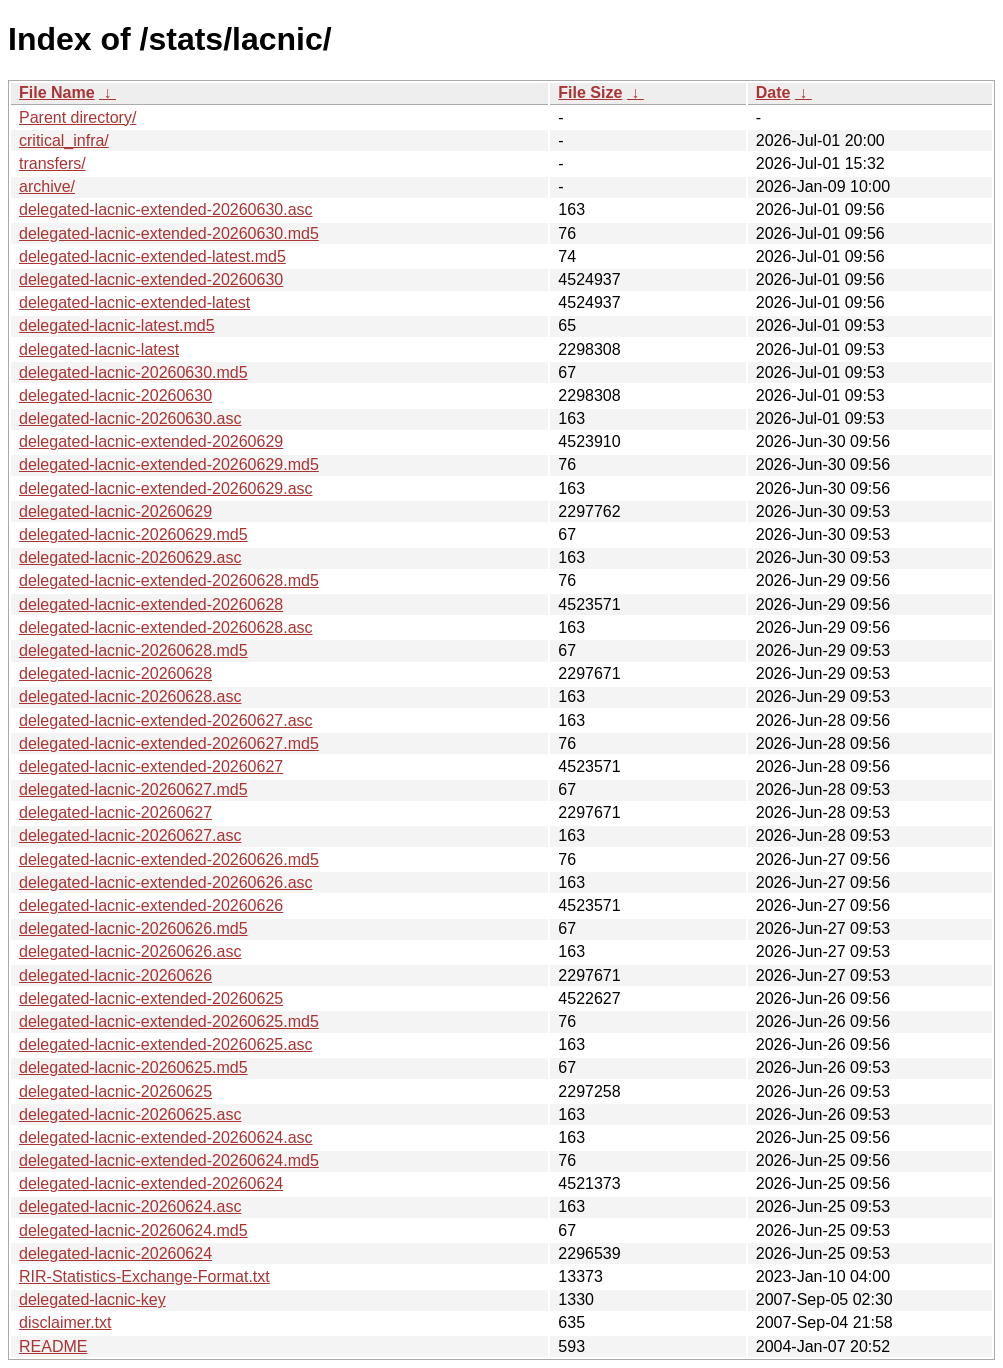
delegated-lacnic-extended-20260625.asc (166, 1044)
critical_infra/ (64, 140)
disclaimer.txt (65, 1322)
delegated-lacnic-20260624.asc (130, 1206)
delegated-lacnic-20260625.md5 (133, 1067)
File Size (590, 92)
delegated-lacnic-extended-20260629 (151, 441)
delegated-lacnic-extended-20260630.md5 (169, 233)
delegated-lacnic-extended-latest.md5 (152, 256)
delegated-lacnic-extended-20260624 (151, 1183)
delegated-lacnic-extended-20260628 (151, 604)
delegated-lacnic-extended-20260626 (151, 905)
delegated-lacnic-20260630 (115, 395)
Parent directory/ (77, 117)
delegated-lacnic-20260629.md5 (133, 534)
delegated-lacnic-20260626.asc (130, 951)
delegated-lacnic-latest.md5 (117, 325)
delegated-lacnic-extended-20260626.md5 (169, 859)
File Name (57, 92)
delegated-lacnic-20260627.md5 (133, 789)
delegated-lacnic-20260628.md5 (133, 650)
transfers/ (52, 163)
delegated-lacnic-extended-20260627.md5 (169, 743)
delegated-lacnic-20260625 (115, 1091)
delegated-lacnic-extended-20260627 (151, 766)
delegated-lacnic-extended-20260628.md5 (169, 580)
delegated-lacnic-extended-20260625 (151, 998)
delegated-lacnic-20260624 (115, 1253)
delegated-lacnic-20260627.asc (130, 835)
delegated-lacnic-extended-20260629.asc (166, 488)
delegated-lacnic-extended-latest (134, 302)
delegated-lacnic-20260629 (115, 511)
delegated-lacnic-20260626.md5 (133, 928)
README (53, 1346)
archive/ (47, 186)
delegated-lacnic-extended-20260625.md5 (169, 1021)
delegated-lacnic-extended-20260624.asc (166, 1137)
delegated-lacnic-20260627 (115, 812)
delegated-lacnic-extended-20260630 (151, 279)
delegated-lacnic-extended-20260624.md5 (169, 1160)
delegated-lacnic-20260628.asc (130, 696)
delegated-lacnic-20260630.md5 (133, 372)
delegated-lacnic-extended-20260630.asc (166, 209)
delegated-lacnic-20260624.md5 (133, 1230)
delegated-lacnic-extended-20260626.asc (166, 882)
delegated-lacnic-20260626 (115, 975)
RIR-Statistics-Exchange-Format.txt (144, 1276)
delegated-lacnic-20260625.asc (130, 1114)
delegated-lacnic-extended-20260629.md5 (169, 464)
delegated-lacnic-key (92, 1299)
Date (773, 92)
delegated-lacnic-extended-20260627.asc (166, 720)
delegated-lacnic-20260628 (115, 673)
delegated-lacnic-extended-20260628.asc (166, 627)
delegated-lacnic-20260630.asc (130, 418)
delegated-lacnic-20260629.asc (130, 557)
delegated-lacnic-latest (99, 349)
